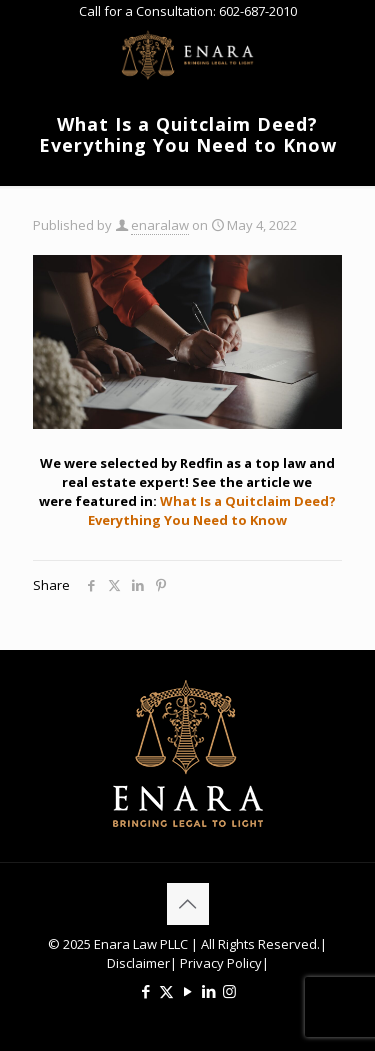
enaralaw (160, 225)
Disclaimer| (142, 963)
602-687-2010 (258, 11)
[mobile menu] (348, 53)
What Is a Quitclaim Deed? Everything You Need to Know (212, 510)
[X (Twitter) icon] (166, 991)
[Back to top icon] (188, 904)
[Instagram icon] (229, 991)
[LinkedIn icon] (208, 991)
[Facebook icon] (145, 991)
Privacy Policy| (223, 963)
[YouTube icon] (187, 991)
